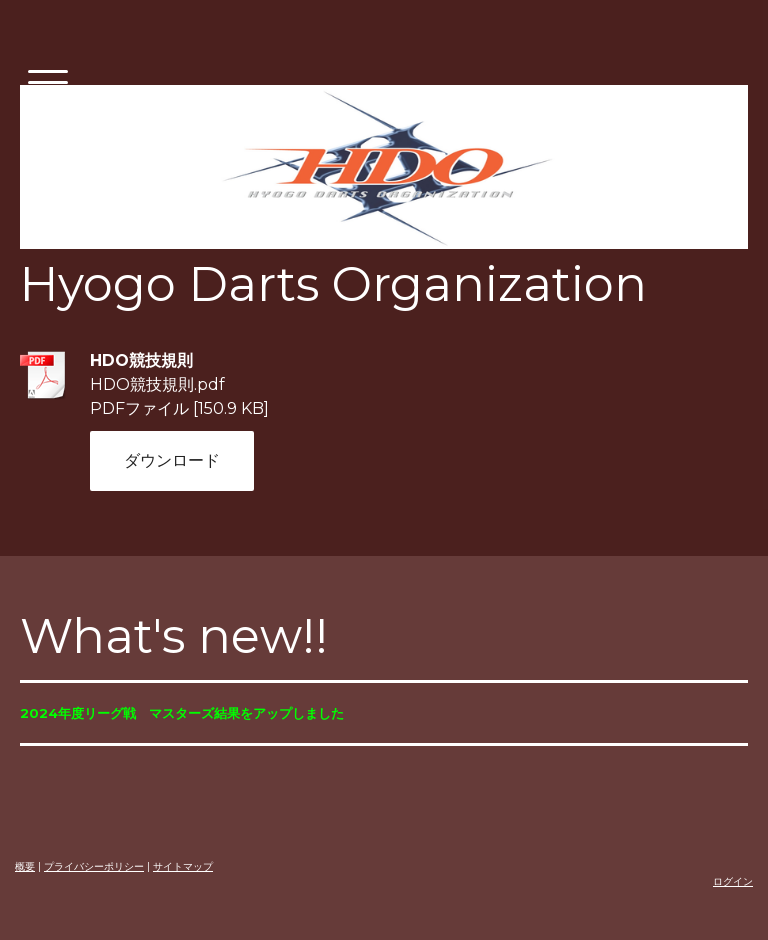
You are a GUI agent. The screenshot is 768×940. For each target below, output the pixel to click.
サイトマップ (183, 866)
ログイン (733, 881)
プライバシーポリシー (94, 866)
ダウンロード (172, 460)
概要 (25, 866)
